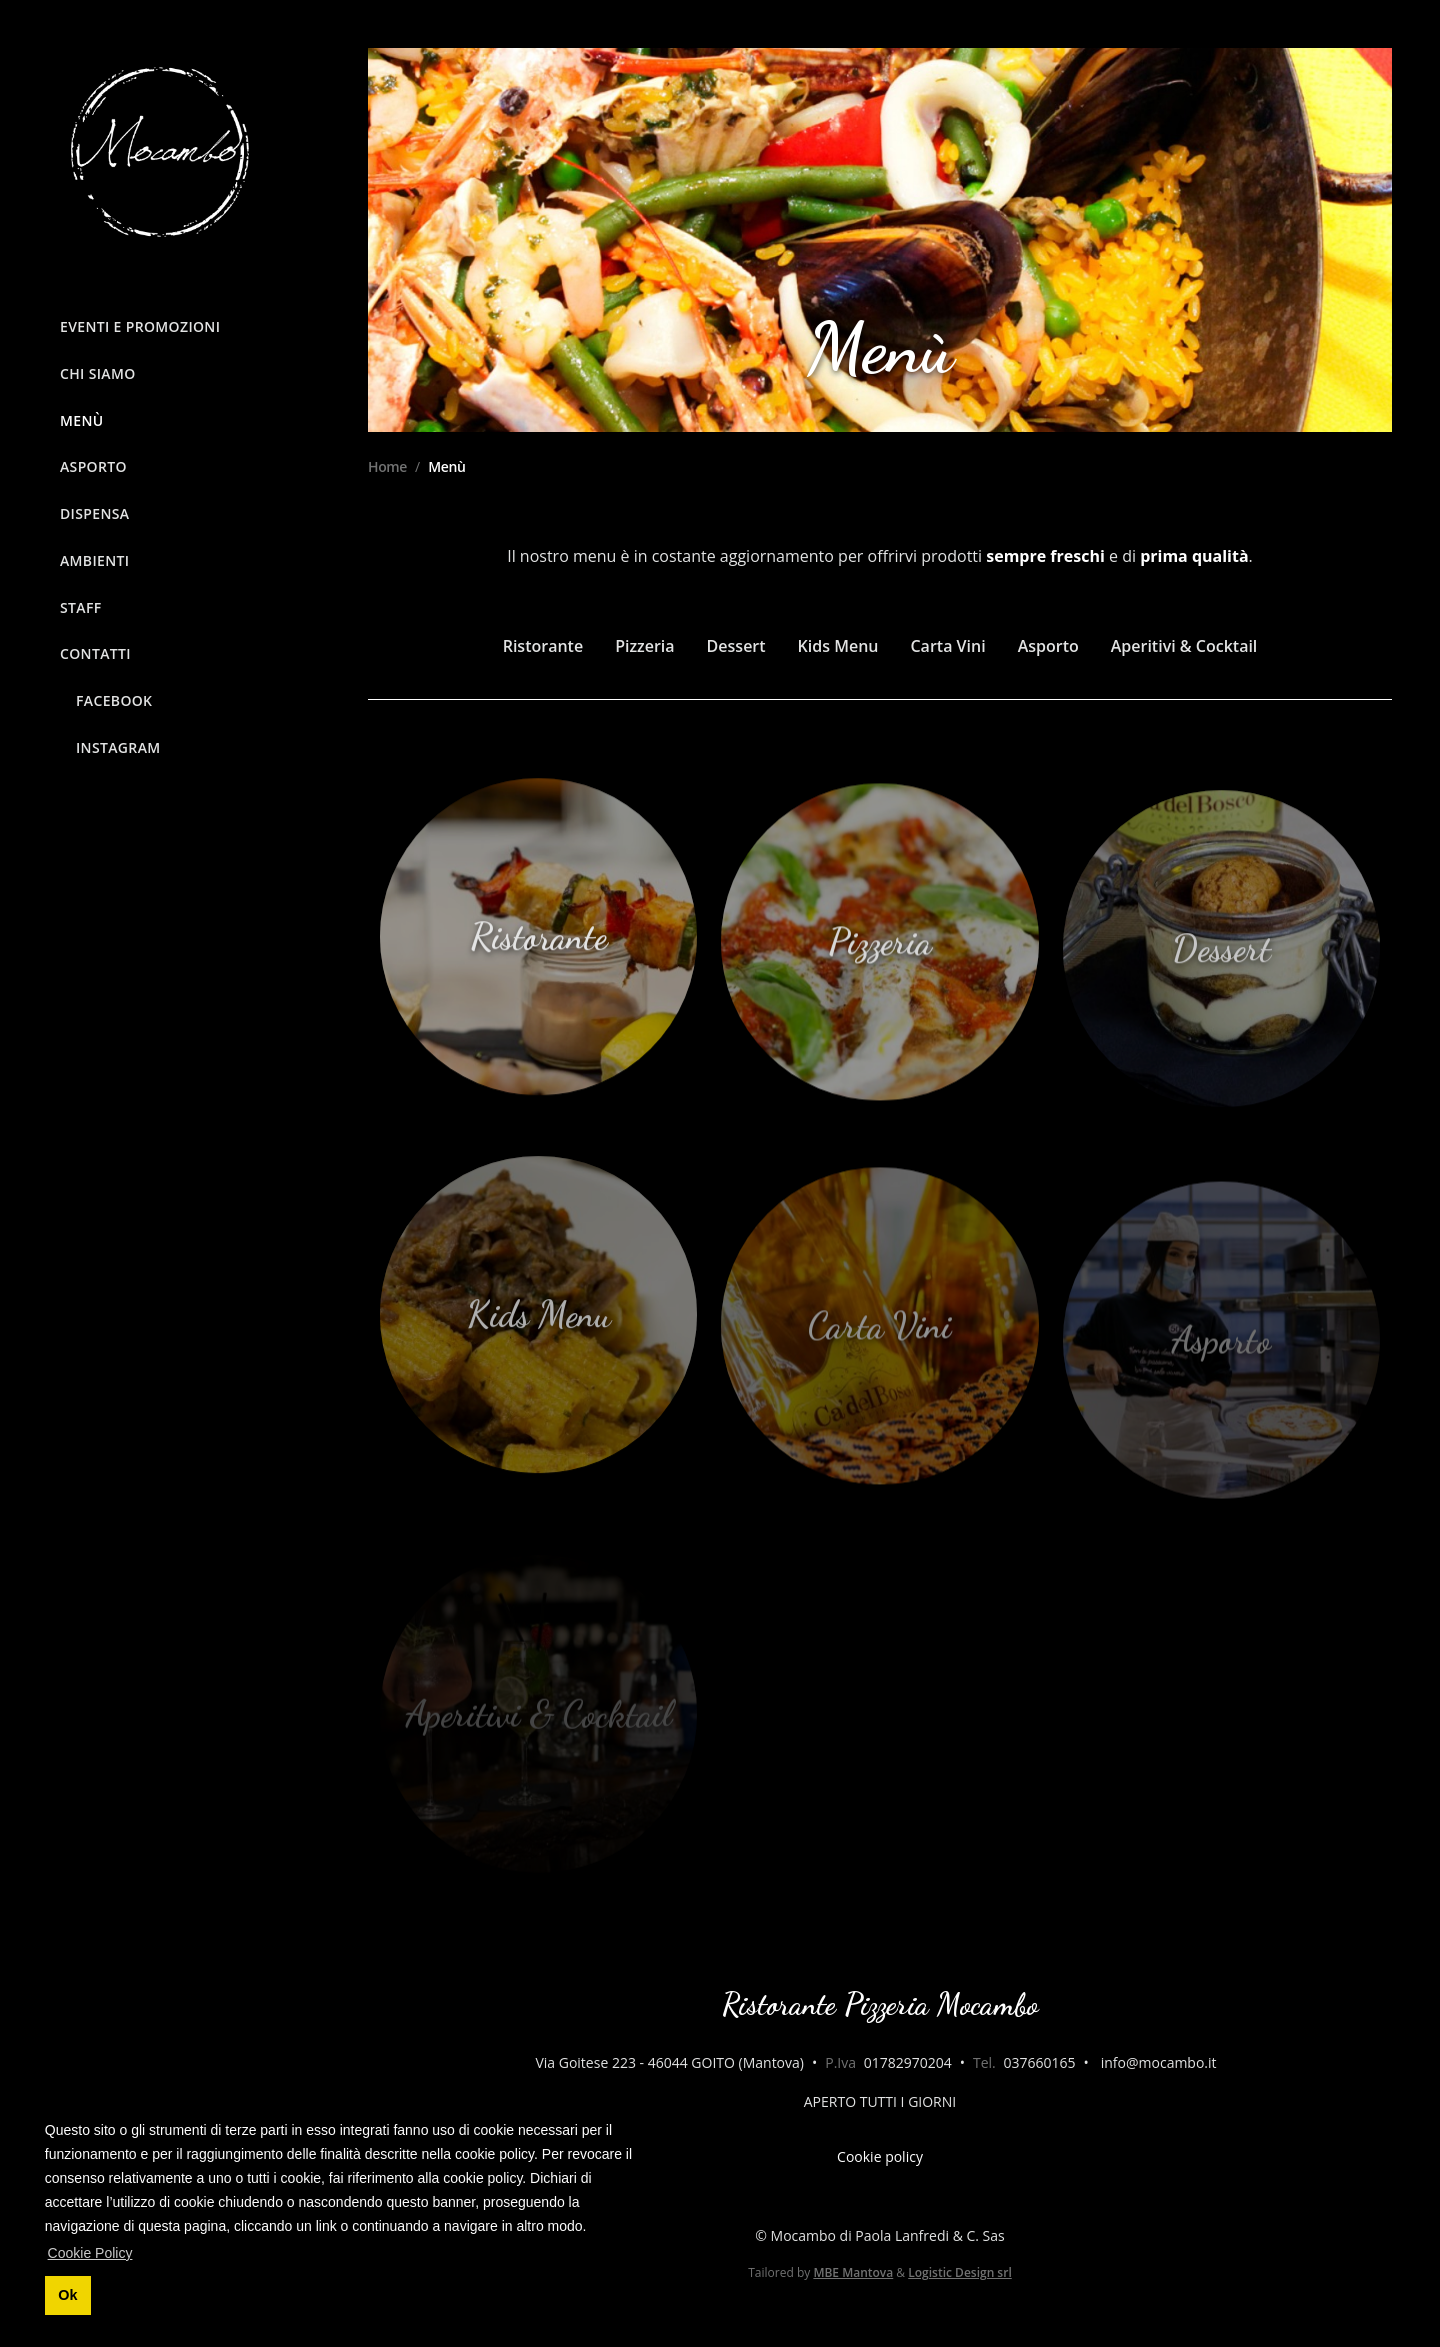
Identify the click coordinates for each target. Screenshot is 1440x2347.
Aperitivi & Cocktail (1184, 646)
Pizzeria (644, 646)
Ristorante (543, 646)
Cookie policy (880, 2156)
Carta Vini (947, 646)
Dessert (736, 646)
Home (387, 466)
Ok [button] (67, 2295)
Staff (81, 607)
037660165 (1039, 2062)
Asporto (93, 466)
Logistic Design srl (960, 2272)
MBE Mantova (853, 2272)
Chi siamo (98, 373)
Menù (81, 420)
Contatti (95, 653)
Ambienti (94, 560)
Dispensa (94, 513)
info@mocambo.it (1159, 2062)
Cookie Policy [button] (90, 2253)
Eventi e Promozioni (140, 326)
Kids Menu (838, 646)
